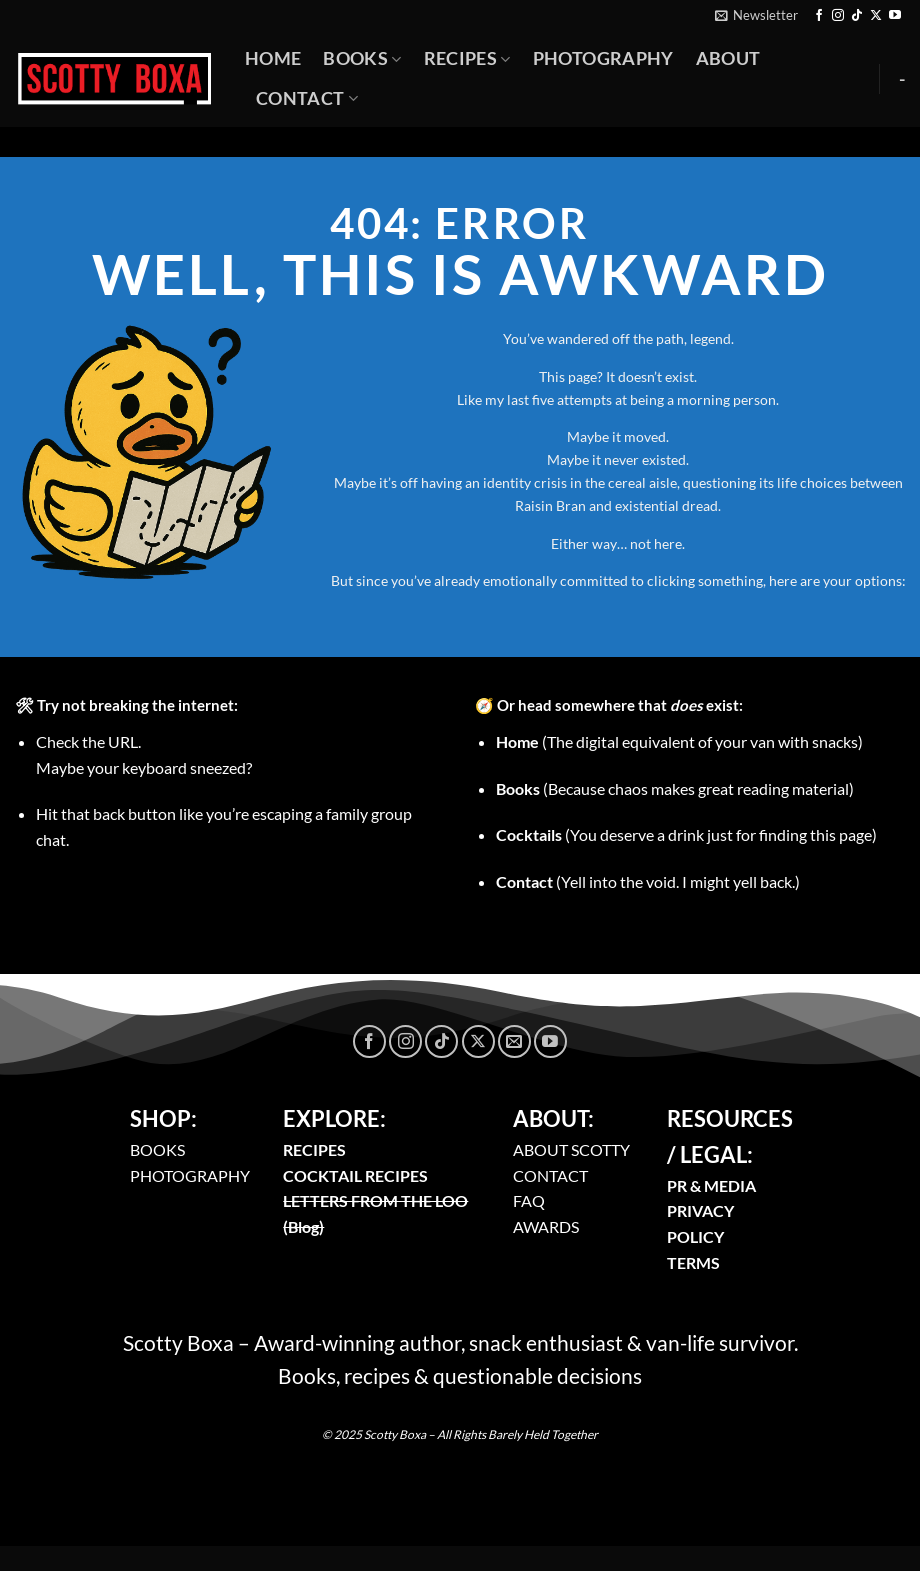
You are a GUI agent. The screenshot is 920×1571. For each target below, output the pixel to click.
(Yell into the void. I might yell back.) (648, 881)
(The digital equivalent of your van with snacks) (679, 741)
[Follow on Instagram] (838, 16)
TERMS (693, 1262)
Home (273, 58)
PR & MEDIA (711, 1185)
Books (362, 58)
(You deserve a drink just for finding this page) (686, 834)
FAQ (529, 1200)
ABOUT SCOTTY (571, 1149)
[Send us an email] (514, 1041)
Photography (603, 58)
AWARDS (546, 1226)
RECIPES (314, 1149)
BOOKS (157, 1149)
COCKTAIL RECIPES (355, 1175)
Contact (307, 98)
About (728, 58)
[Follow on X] (876, 16)
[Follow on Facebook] (819, 16)
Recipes (467, 58)
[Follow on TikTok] (857, 16)
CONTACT (550, 1175)
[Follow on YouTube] (895, 16)
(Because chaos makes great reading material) (675, 788)
